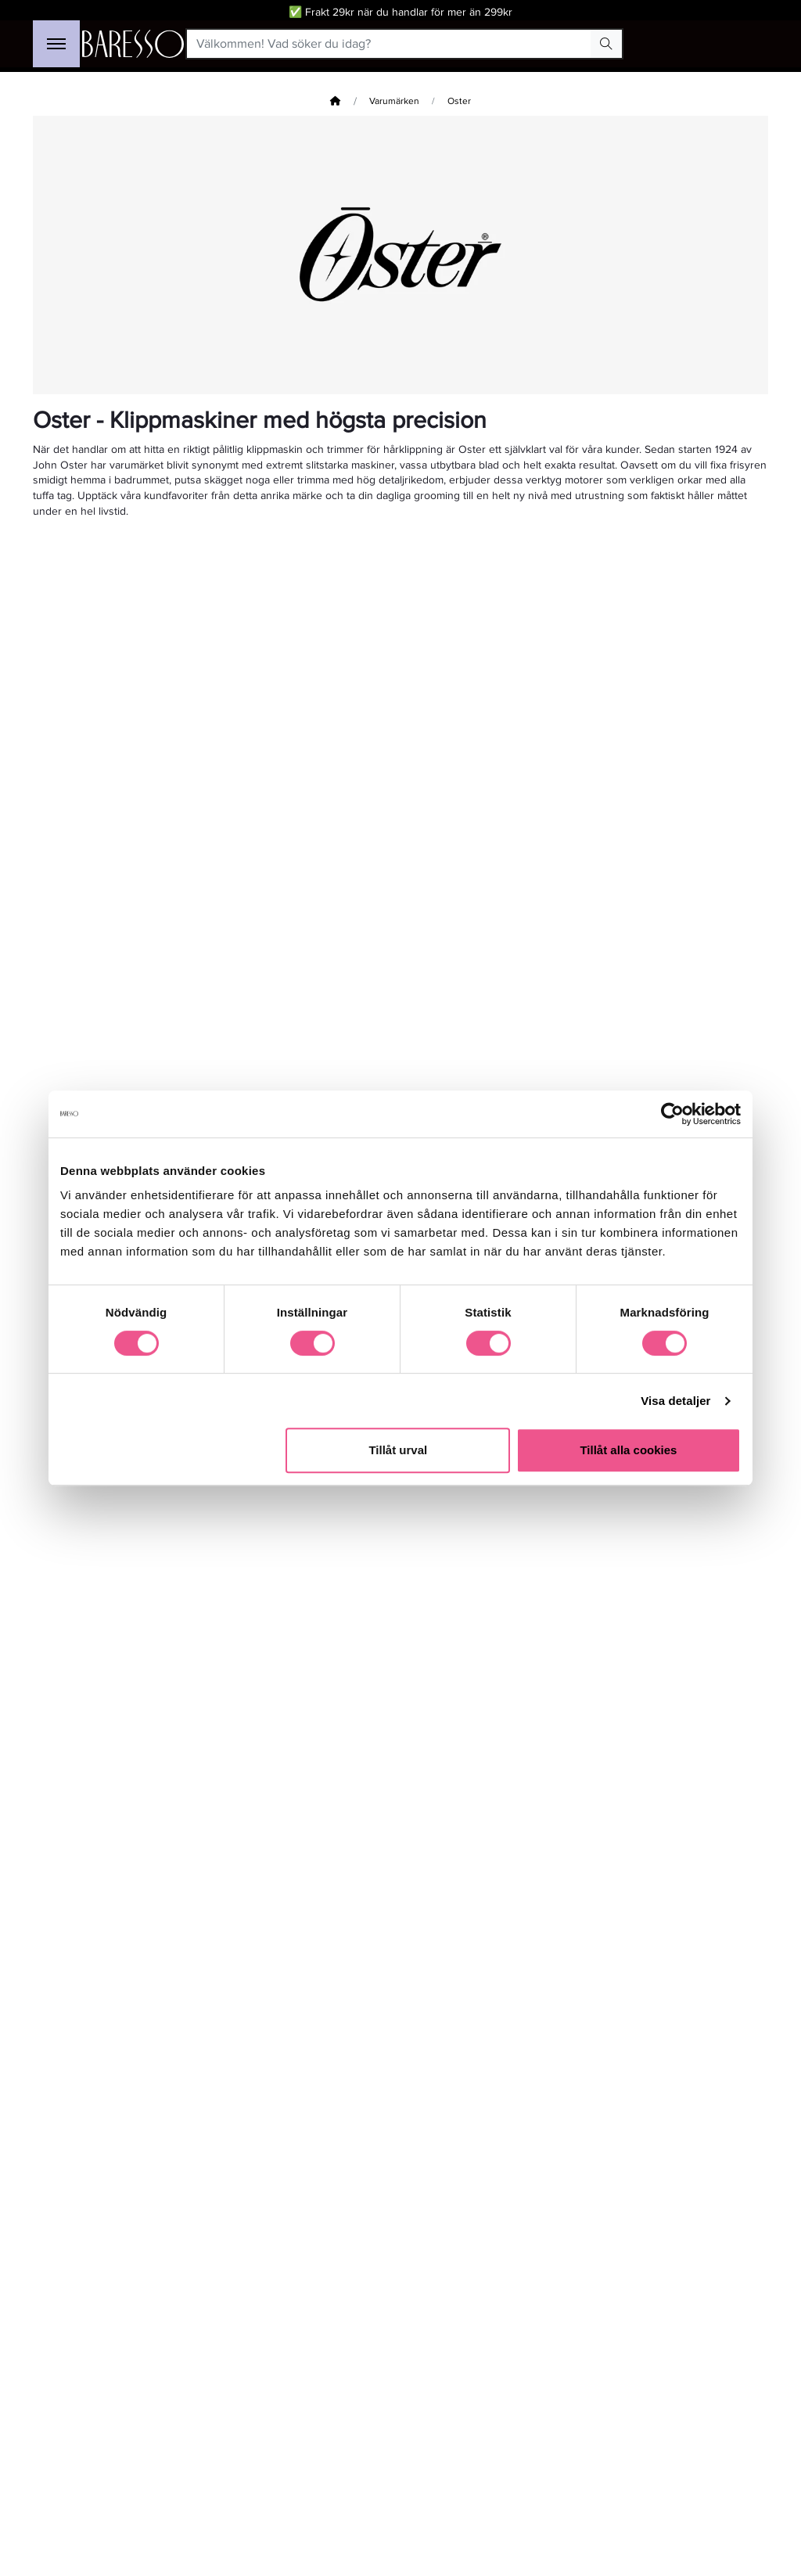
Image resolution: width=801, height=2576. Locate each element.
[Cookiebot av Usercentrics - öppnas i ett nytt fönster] (672, 1114)
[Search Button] (606, 44)
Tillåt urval (397, 1450)
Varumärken (394, 101)
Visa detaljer (675, 1400)
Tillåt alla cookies (628, 1450)
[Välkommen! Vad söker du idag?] (389, 44)
